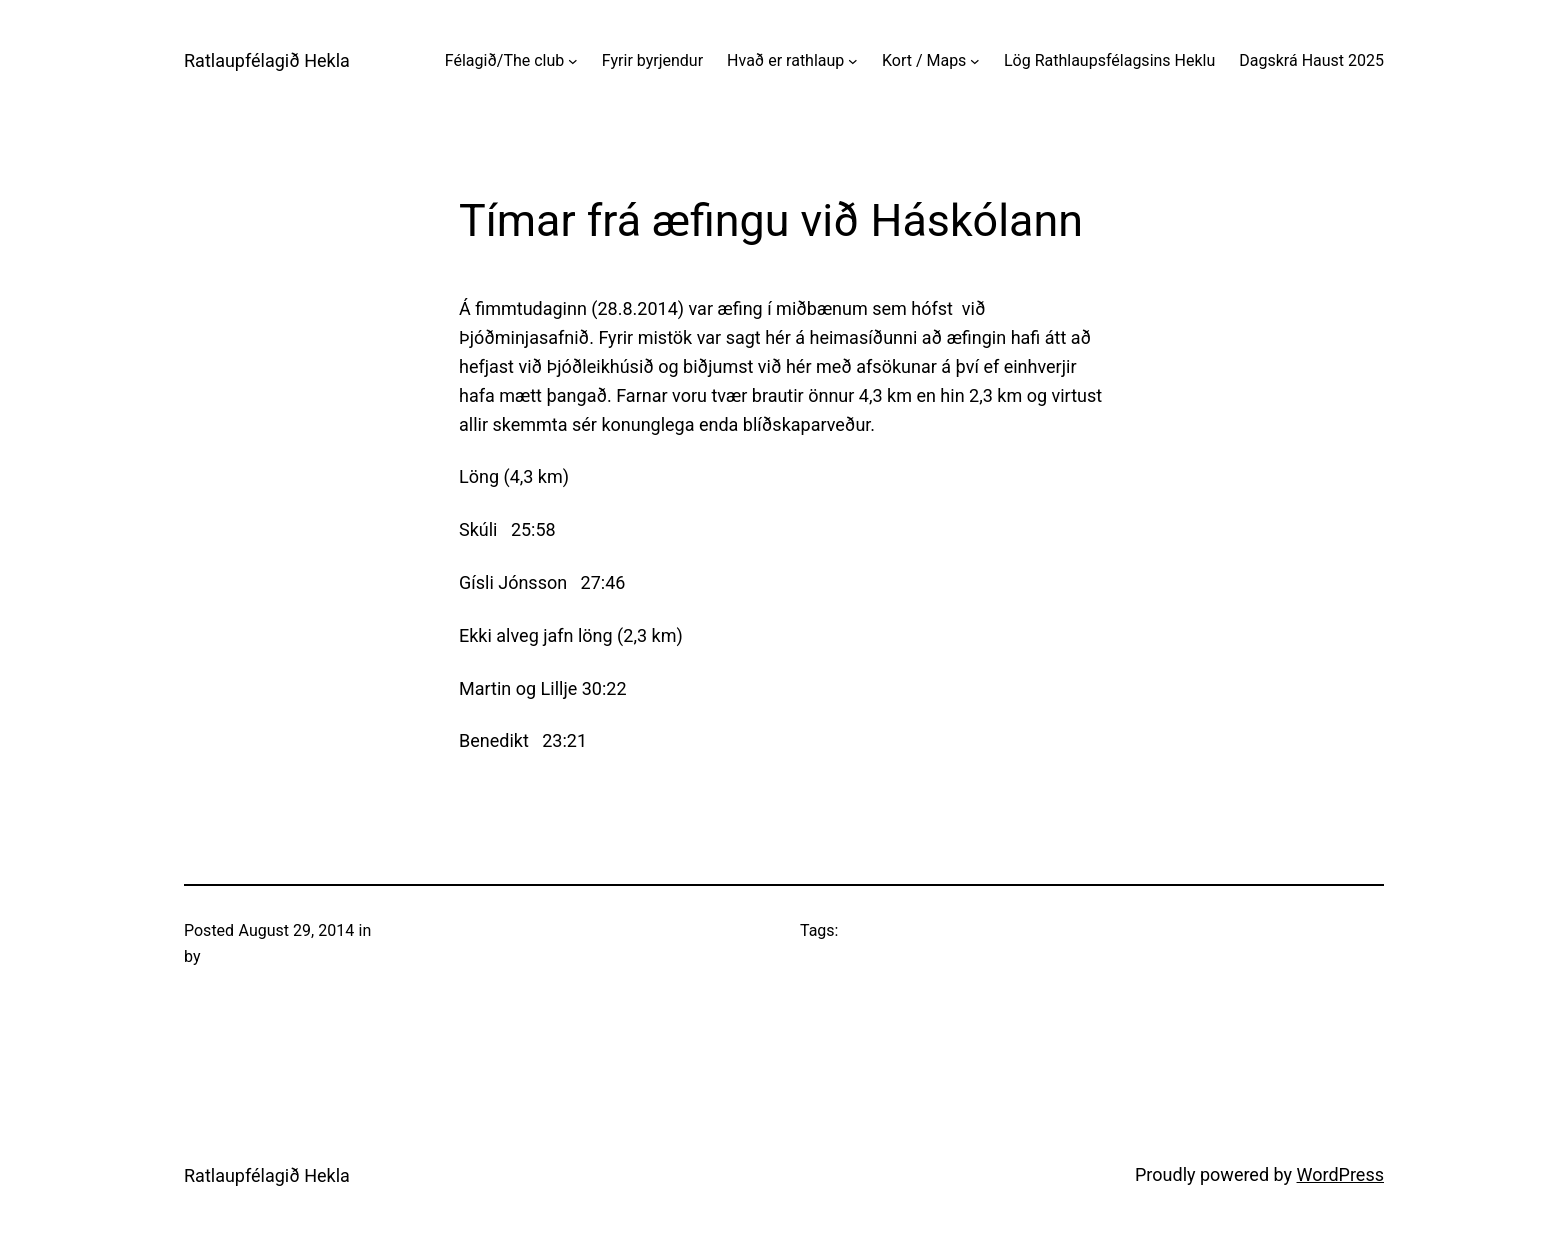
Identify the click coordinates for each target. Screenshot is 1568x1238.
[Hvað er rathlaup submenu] (853, 61)
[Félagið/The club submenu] (573, 61)
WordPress (1340, 1174)
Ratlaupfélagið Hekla (267, 60)
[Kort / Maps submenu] (975, 61)
